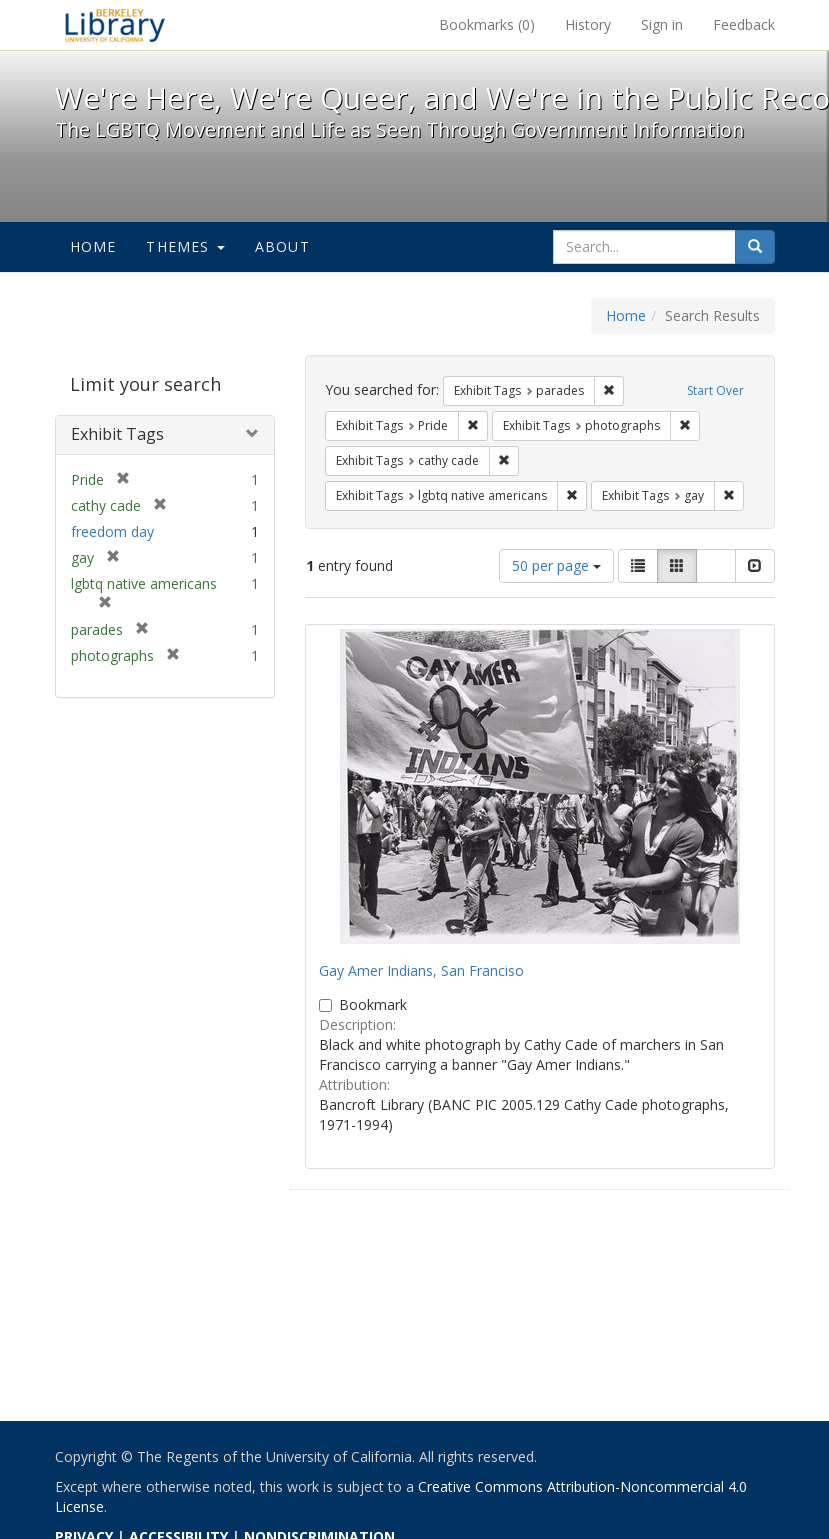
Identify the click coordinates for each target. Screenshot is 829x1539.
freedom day (112, 531)
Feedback (744, 24)
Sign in (662, 24)
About (282, 246)
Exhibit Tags (117, 434)
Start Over (715, 390)
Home (93, 246)
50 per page (556, 565)
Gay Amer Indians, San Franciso (421, 970)
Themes (185, 246)
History (588, 24)
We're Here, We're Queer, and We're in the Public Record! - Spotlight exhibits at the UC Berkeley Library (115, 25)
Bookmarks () (487, 24)
